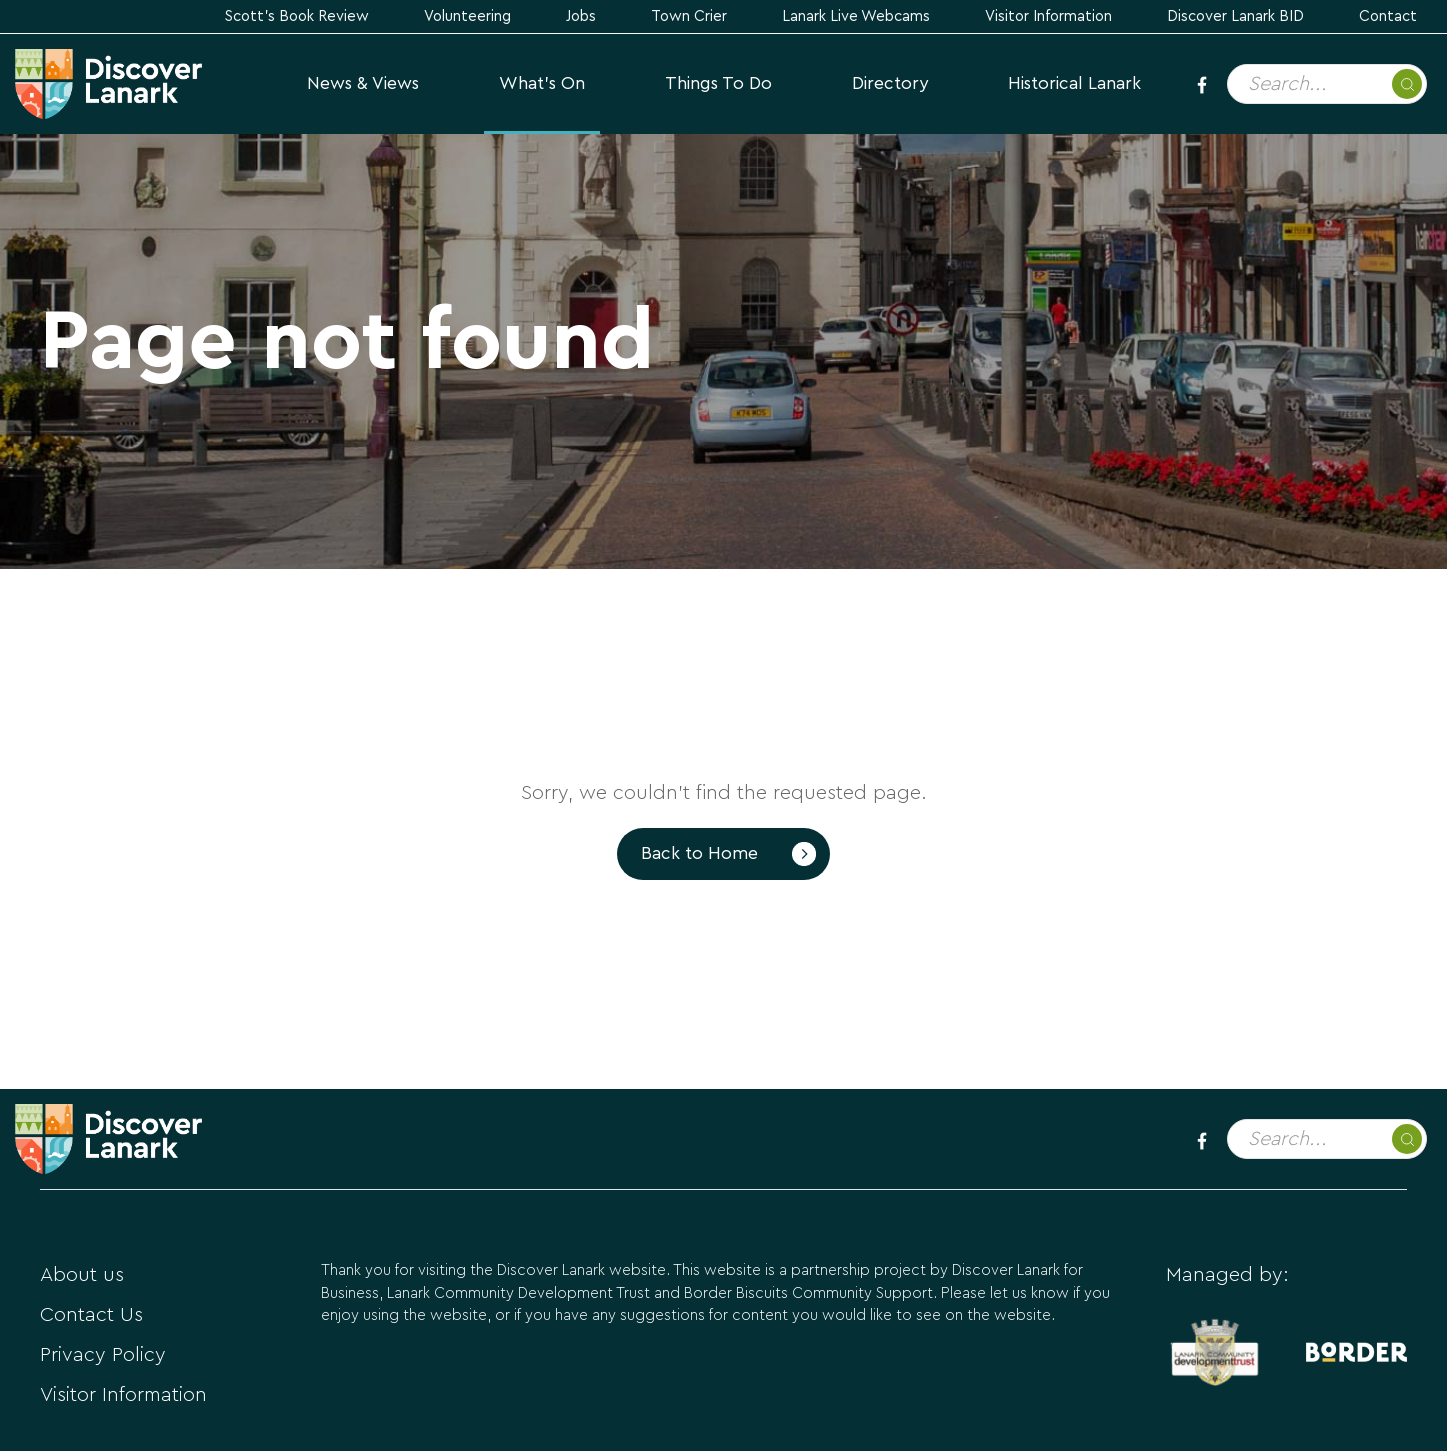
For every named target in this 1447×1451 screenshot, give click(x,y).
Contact (1388, 16)
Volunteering (467, 16)
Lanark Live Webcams (856, 16)
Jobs (581, 16)
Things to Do (718, 83)
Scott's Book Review (297, 16)
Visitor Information (1048, 16)
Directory (890, 83)
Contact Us (91, 1315)
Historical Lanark (1074, 83)
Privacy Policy (103, 1355)
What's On (542, 83)
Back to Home (699, 853)
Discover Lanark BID (1235, 16)
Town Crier (689, 16)
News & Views (363, 83)
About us (82, 1275)
